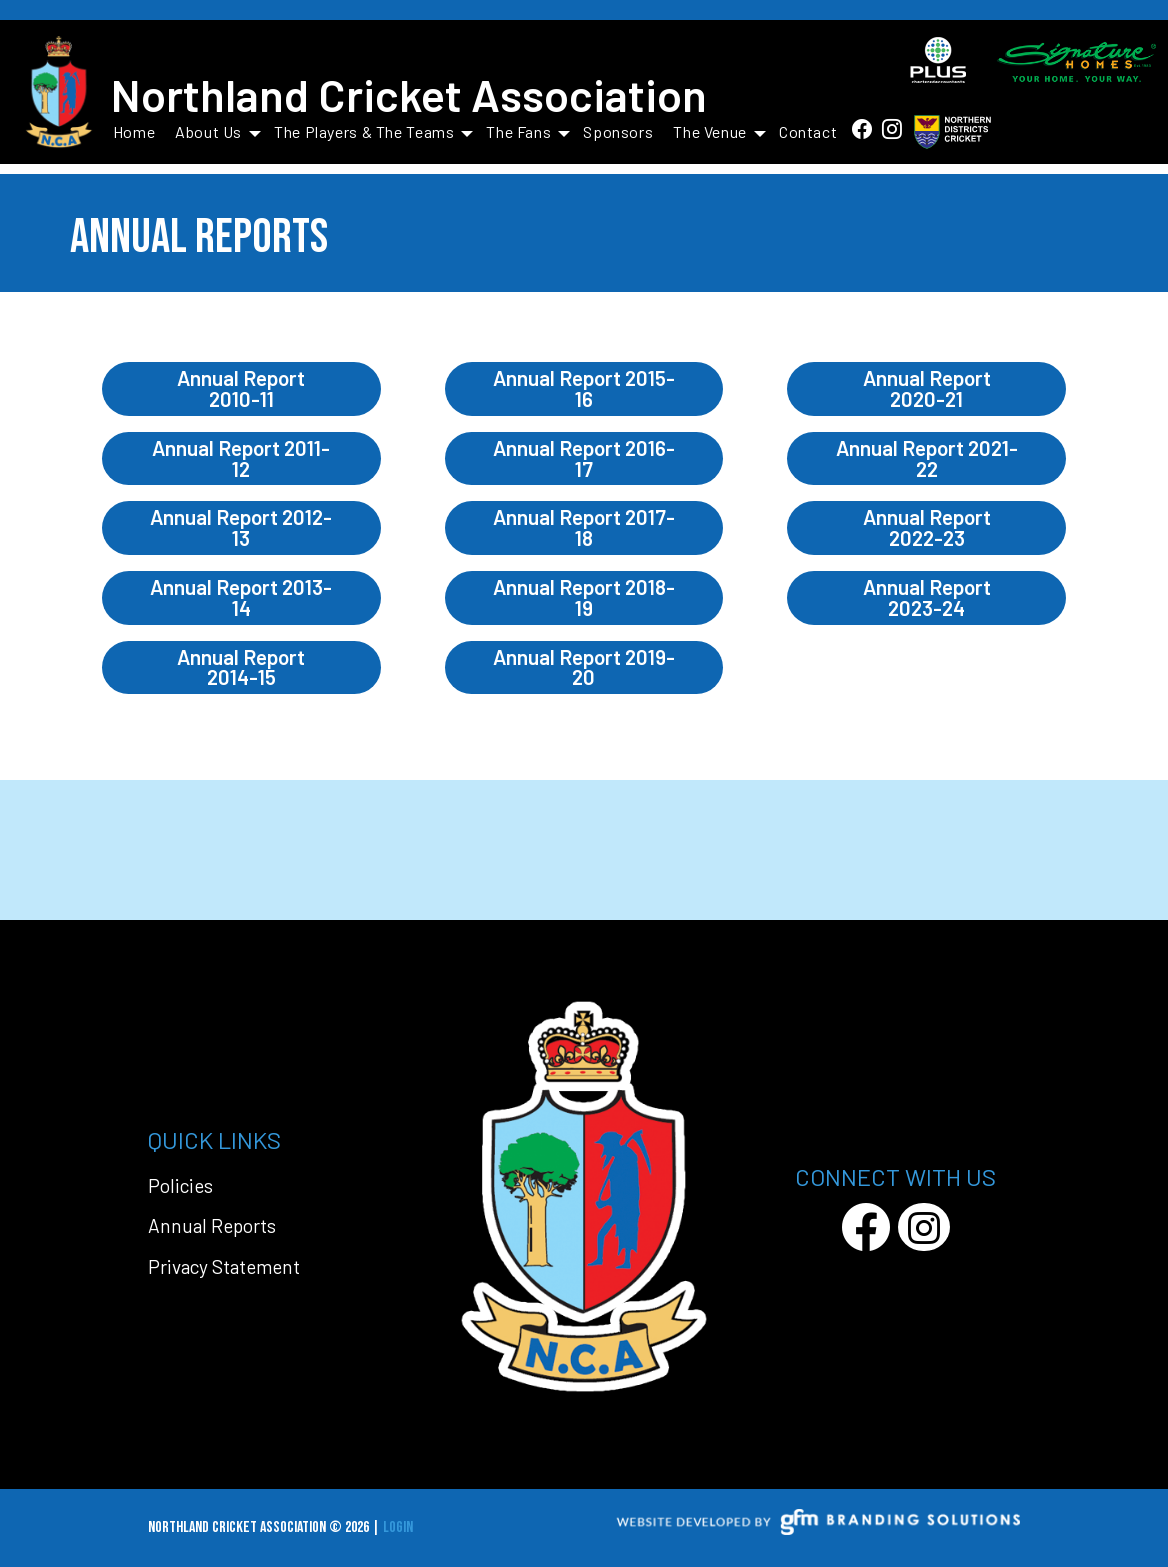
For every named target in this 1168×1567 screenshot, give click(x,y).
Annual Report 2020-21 (927, 388)
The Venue (719, 131)
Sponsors (618, 131)
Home (134, 131)
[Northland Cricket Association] (59, 93)
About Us (218, 131)
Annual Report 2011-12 (241, 458)
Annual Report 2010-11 (241, 388)
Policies (180, 1185)
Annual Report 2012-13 (241, 527)
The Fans (528, 131)
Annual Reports (212, 1225)
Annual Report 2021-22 (927, 458)
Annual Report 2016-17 (584, 458)
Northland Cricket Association (409, 94)
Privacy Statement (224, 1266)
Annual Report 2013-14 (241, 597)
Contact (808, 131)
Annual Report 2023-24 (927, 597)
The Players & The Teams (373, 131)
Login (398, 1527)
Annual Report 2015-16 (584, 388)
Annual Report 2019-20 (584, 667)
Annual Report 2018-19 (584, 597)
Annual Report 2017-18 (584, 527)
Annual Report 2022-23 (927, 527)
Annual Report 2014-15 (241, 667)
